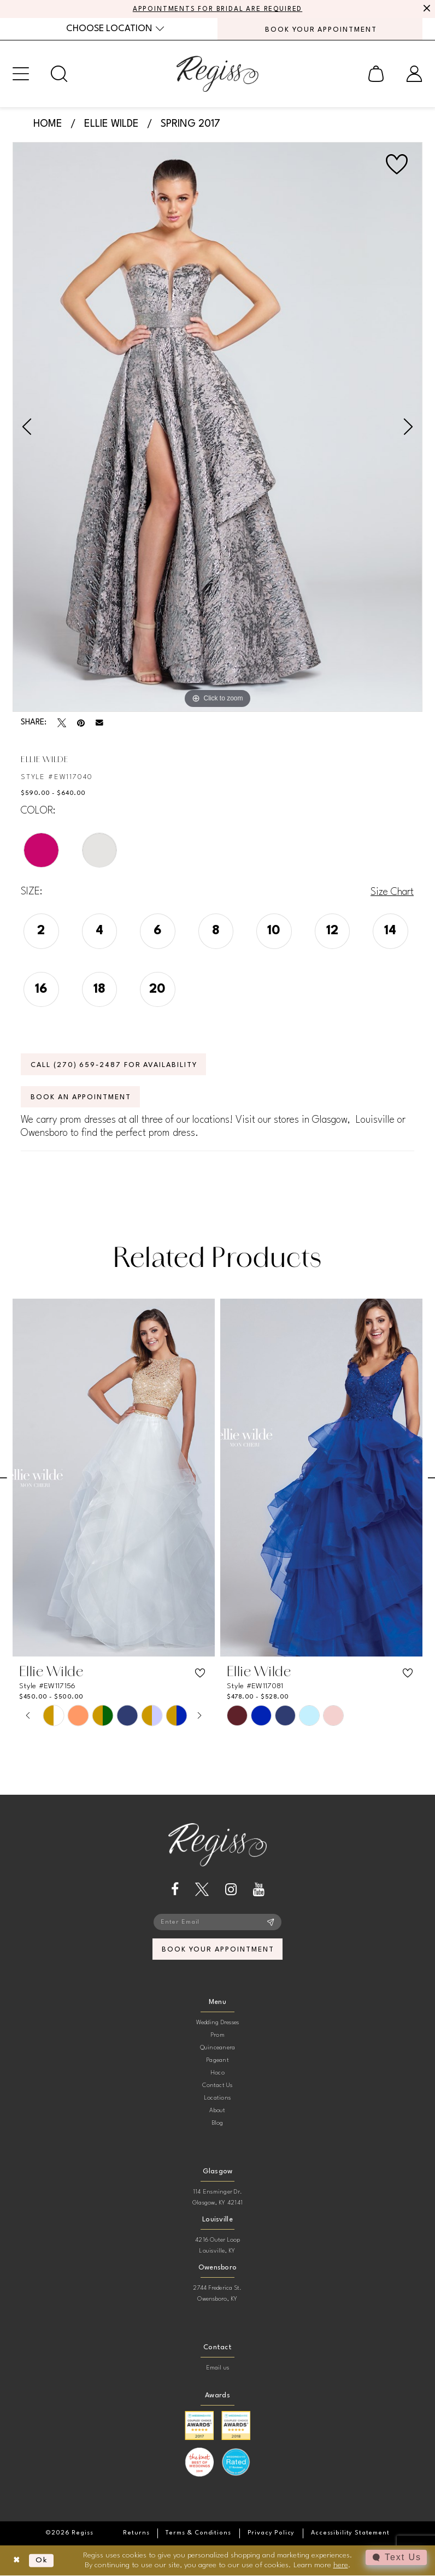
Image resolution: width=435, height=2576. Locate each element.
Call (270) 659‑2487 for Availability (115, 1065)
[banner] (217, 74)
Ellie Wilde (111, 124)
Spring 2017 (190, 124)
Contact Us (217, 2086)
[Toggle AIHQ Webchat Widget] (396, 2557)
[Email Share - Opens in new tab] (99, 723)
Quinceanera (218, 2049)
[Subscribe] (270, 1922)
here (340, 2565)
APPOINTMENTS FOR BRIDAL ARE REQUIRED (218, 9)
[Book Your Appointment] (319, 29)
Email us (218, 2369)
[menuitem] (115, 29)
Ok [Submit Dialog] (42, 2561)
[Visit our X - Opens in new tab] (202, 1890)
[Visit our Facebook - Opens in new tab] (175, 1890)
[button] (21, 73)
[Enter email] (217, 1922)
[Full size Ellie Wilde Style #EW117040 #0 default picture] (217, 427)
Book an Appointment (81, 1097)
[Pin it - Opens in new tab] (81, 722)
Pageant (217, 2061)
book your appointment (217, 1950)
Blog (218, 2124)
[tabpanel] (217, 427)
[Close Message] (425, 9)
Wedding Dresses (217, 2023)
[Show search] (59, 73)
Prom (217, 2036)
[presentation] (114, 1478)
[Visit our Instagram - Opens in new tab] (231, 1890)
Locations (217, 2099)
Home (47, 124)
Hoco (217, 2074)
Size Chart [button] (392, 892)
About (217, 2111)
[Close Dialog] (17, 2561)
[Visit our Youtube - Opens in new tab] (258, 1890)
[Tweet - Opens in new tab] (61, 722)
